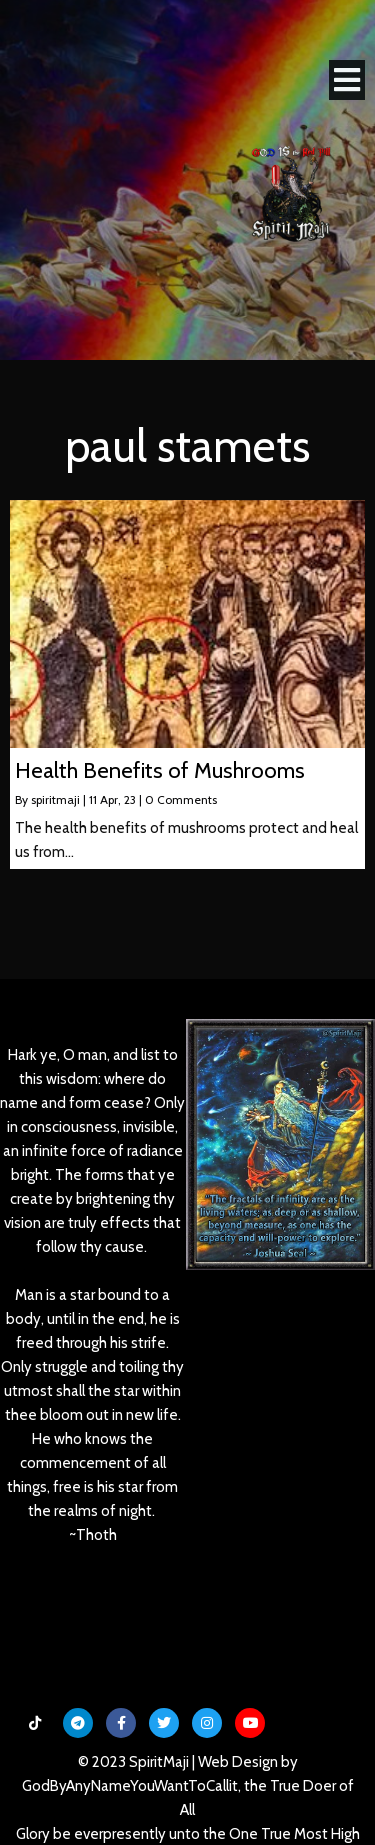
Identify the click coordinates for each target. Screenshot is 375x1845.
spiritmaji (55, 799)
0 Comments (181, 799)
